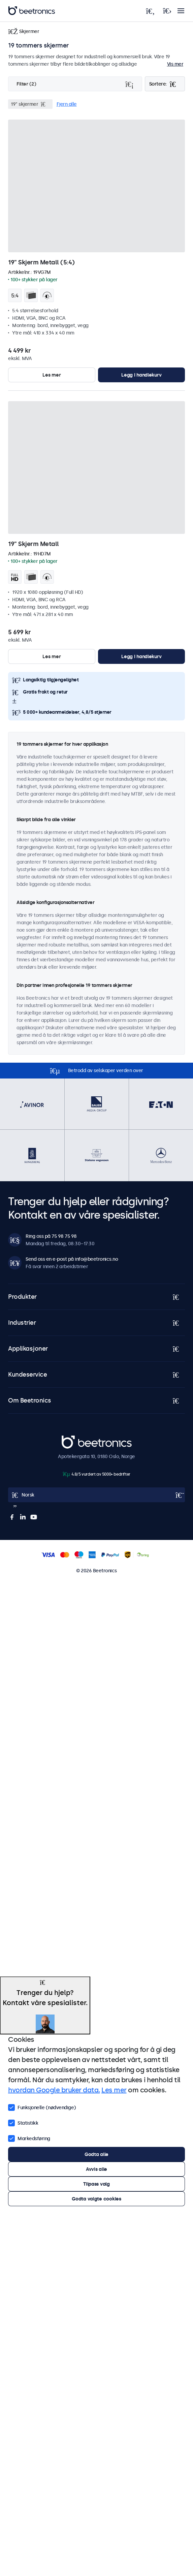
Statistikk (23, 2122)
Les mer (51, 375)
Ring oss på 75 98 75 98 (51, 1236)
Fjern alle (67, 104)
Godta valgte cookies (96, 2198)
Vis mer (175, 64)
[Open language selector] (96, 1494)
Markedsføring (29, 2138)
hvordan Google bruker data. (54, 2090)
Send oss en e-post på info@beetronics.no (72, 1259)
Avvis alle (96, 2169)
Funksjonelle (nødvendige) (42, 2107)
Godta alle (96, 2154)
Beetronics (74, 1439)
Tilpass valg (96, 2184)
